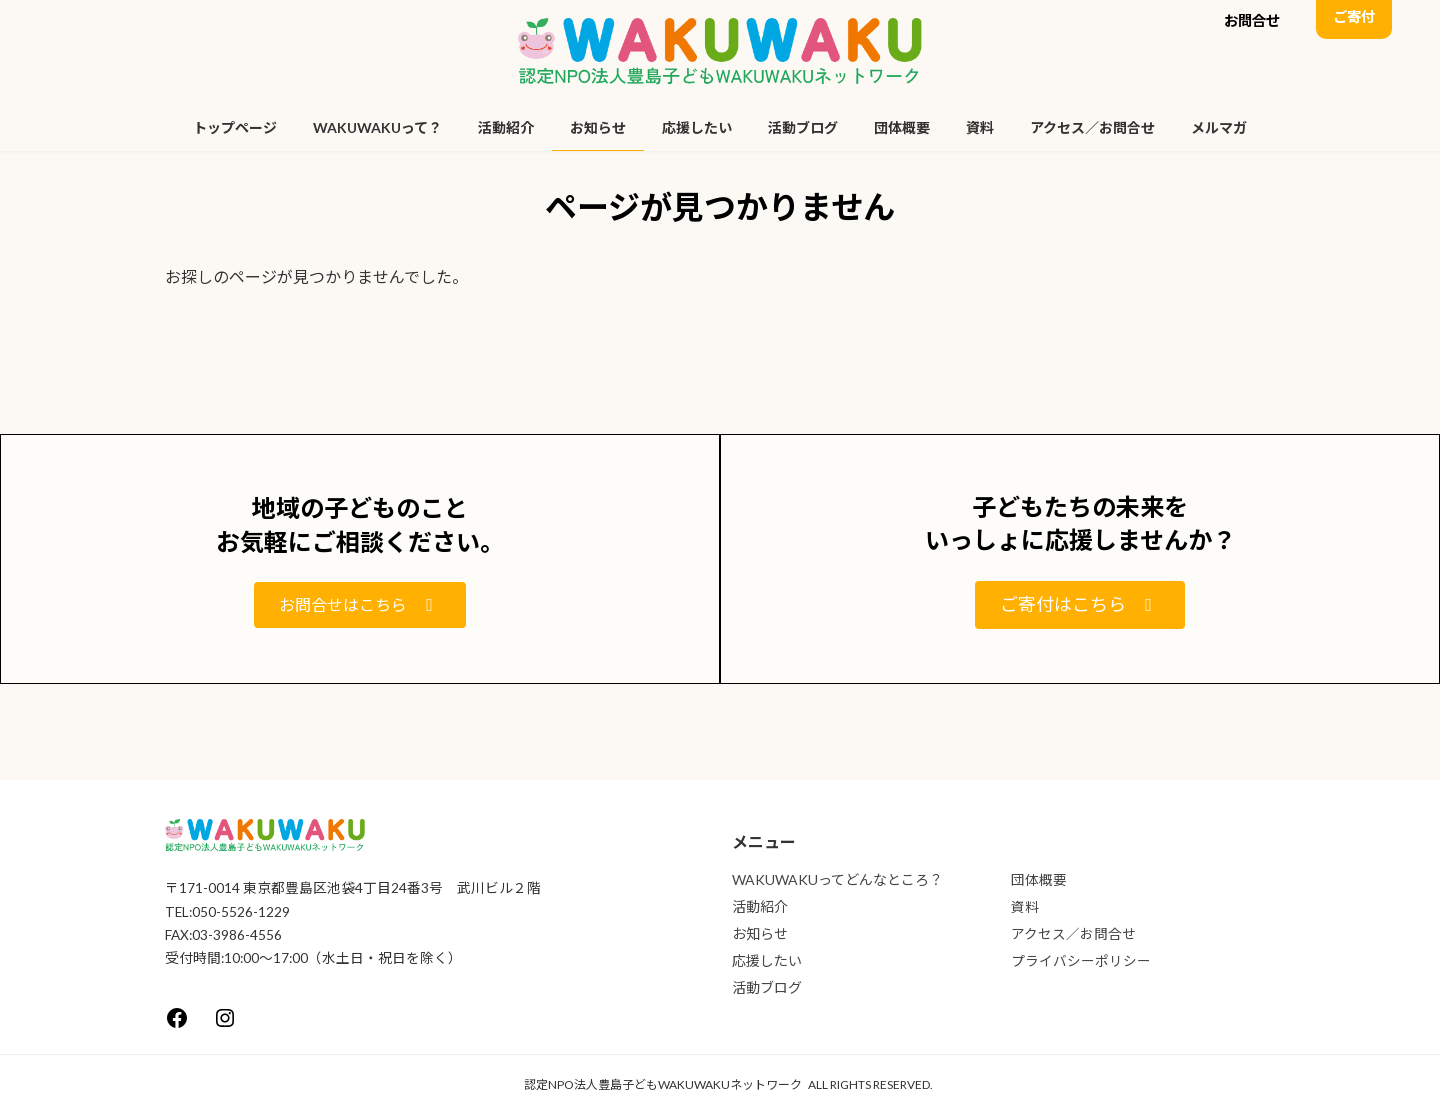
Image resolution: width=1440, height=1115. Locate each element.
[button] (1252, 23)
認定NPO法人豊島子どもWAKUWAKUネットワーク (663, 1084)
